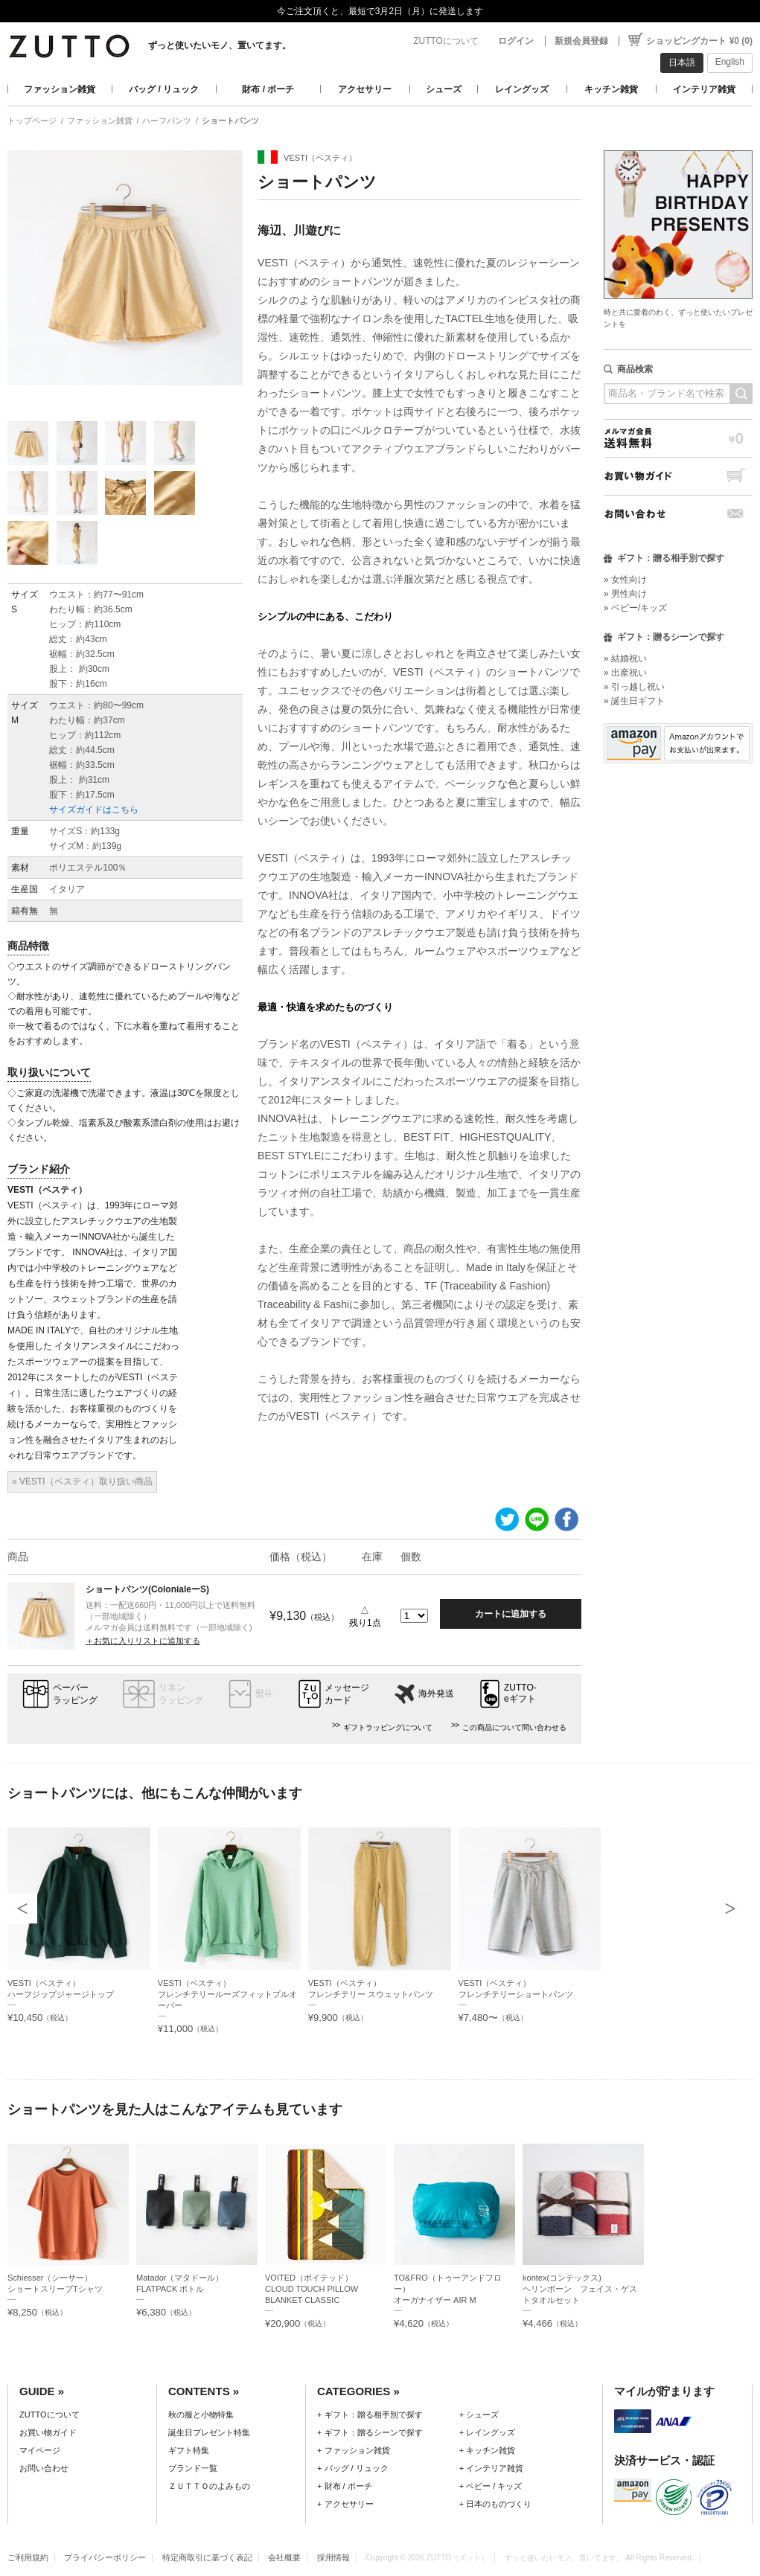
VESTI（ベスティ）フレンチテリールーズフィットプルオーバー (227, 1994)
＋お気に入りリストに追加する (143, 1640)
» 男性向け (625, 594)
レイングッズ (522, 89)
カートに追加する (510, 1614)
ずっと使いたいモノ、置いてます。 (219, 45)
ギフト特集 (188, 2450)
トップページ (32, 120)
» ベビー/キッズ (635, 608)
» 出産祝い (625, 672)
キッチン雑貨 (611, 89)
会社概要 (284, 2557)
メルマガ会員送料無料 (678, 438)
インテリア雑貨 (704, 89)
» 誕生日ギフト (634, 701)
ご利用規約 (27, 2557)
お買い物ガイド (678, 476)
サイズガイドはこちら (93, 809)
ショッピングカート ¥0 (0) (699, 41)
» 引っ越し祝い (634, 687)
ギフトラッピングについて (387, 1727)
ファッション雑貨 (59, 89)
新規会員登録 (581, 41)
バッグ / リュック (164, 89)
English (729, 62)
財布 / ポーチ (268, 89)
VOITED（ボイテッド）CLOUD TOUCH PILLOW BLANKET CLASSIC (311, 2288)
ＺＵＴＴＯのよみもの (209, 2486)
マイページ (39, 2450)
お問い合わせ (678, 514)
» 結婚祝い (625, 658)
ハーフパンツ (166, 120)
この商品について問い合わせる (514, 1727)
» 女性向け (625, 579)
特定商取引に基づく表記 (207, 2557)
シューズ (444, 89)
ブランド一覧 (192, 2468)
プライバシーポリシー (105, 2557)
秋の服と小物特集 (201, 2414)
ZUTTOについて (446, 41)
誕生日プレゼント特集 (209, 2432)
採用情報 (333, 2557)
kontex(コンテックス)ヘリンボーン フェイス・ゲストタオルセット (580, 2288)
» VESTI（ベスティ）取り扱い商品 (82, 1481)
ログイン (516, 41)
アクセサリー (365, 89)
